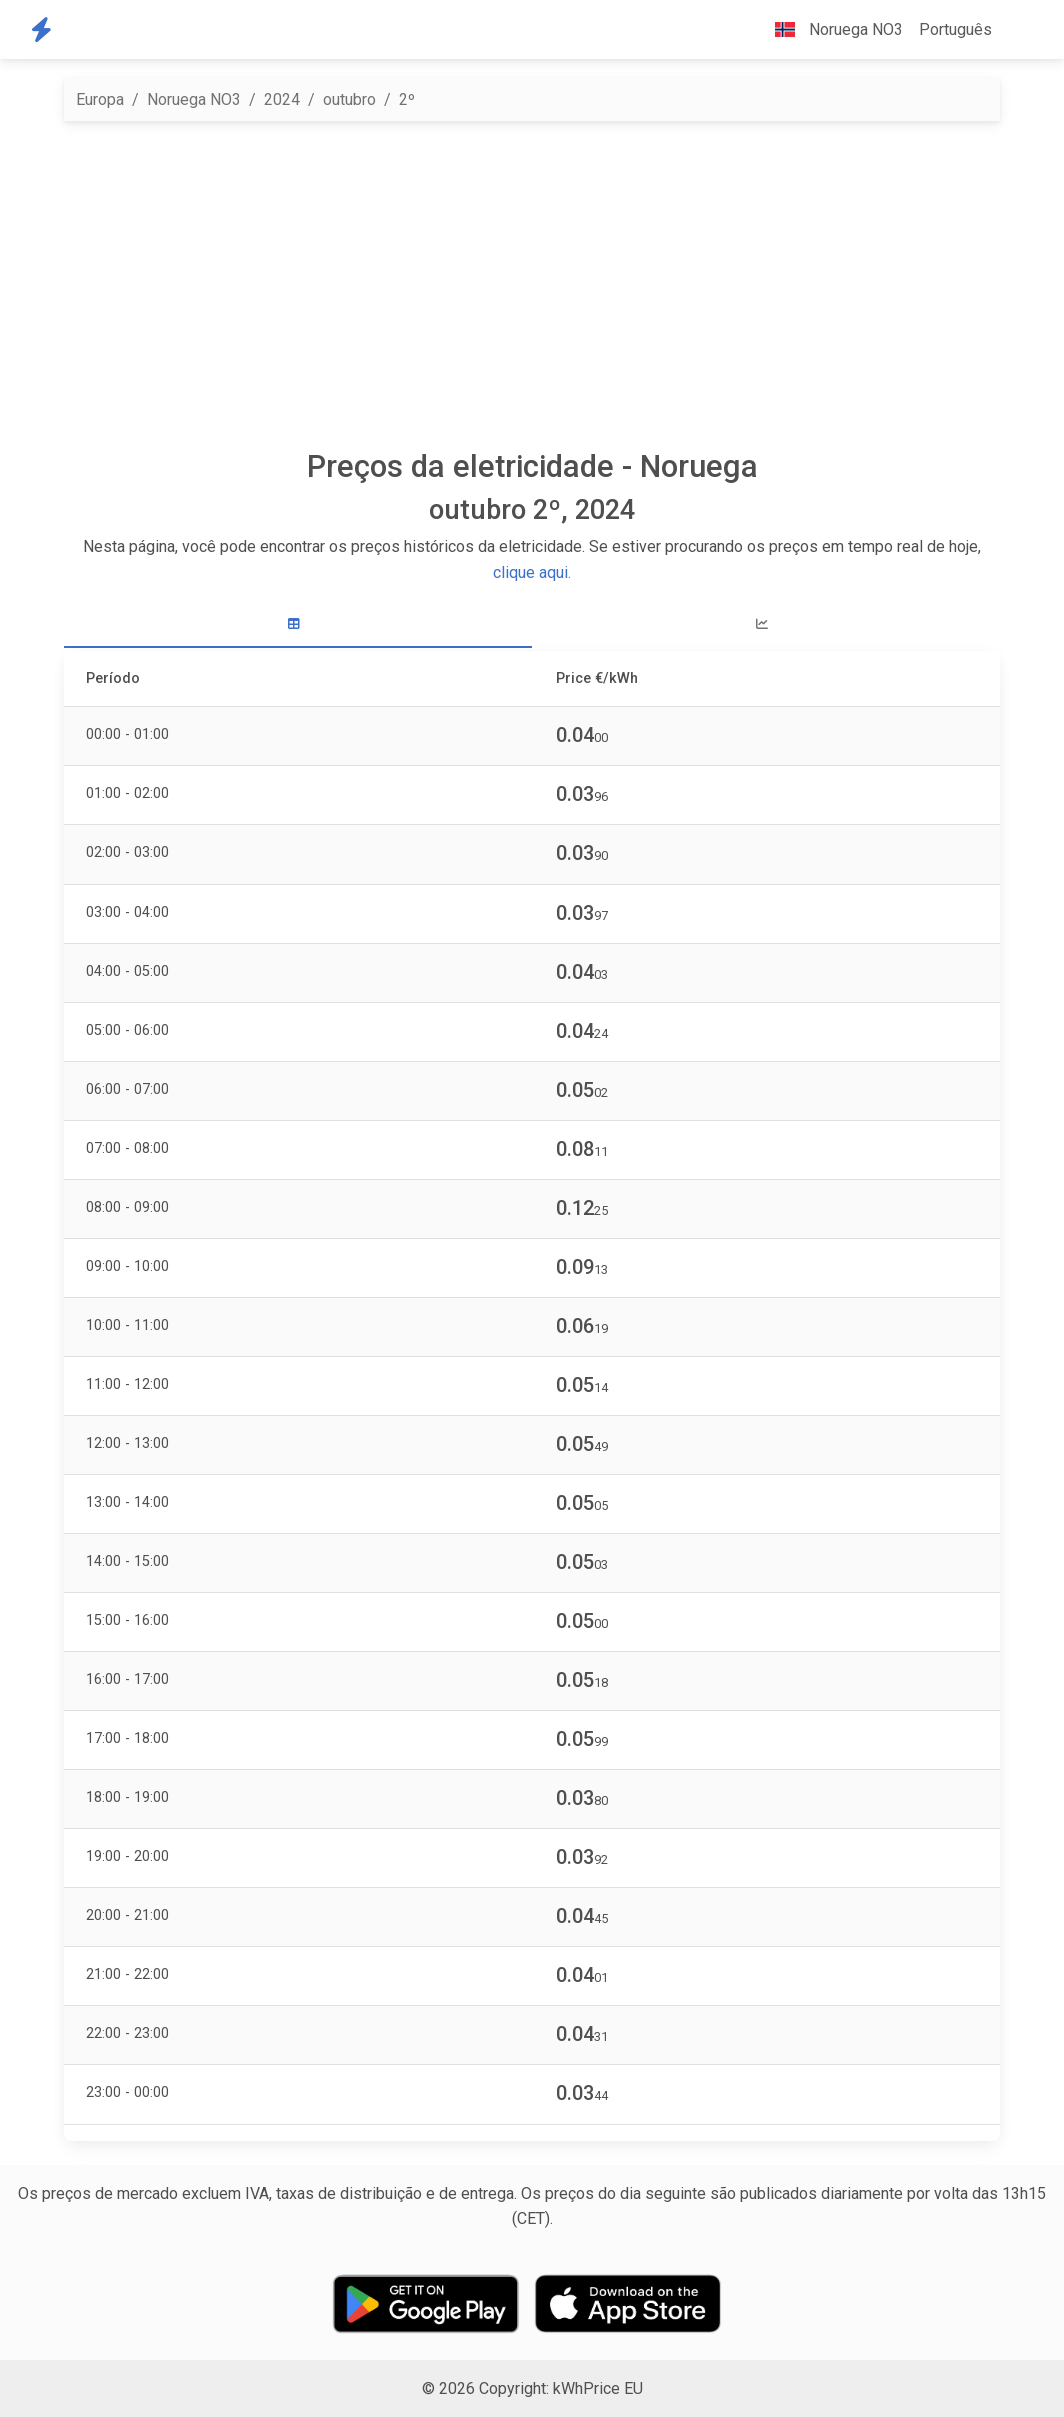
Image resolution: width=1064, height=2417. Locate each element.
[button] (1016, 30)
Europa (100, 99)
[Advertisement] (532, 285)
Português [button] (955, 29)
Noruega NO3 (194, 99)
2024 (282, 99)
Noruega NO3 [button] (831, 29)
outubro (349, 99)
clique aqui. (532, 572)
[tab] (298, 624)
